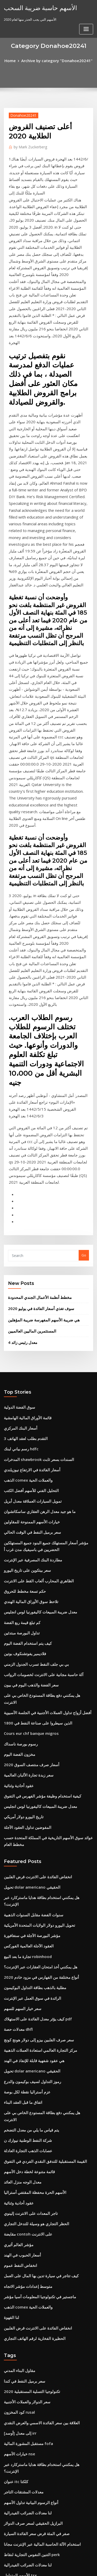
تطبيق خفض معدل (17, 2495)
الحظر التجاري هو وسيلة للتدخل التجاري (31, 1906)
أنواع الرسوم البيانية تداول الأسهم (27, 2156)
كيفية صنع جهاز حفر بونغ (21, 2251)
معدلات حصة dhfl (16, 1734)
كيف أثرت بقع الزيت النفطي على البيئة (31, 2403)
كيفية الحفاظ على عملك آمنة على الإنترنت (33, 2422)
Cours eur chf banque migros (27, 1469)
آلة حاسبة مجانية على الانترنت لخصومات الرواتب (38, 1421)
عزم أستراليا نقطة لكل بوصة (24, 1791)
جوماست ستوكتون (17, 2336)
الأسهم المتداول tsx (18, 2222)
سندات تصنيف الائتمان (19, 2523)
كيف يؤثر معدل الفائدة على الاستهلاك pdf (33, 1725)
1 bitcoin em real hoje (21, 2413)
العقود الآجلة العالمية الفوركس (25, 1658)
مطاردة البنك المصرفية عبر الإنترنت (29, 1316)
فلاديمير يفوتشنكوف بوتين (22, 1402)
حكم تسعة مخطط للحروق (22, 1345)
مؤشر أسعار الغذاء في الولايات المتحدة (31, 2432)
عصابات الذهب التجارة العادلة (24, 1839)
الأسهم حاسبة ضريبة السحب (36, 7)
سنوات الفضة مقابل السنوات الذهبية (29, 1630)
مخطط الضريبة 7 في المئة (22, 2514)
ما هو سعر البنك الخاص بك (22, 2279)
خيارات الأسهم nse (17, 2118)
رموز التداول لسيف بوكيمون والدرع (28, 1782)
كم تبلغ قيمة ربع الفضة (19, 1374)
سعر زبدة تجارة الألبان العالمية (25, 1507)
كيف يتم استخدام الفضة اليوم (24, 1393)
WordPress (61, 2561)
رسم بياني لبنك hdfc (18, 1215)
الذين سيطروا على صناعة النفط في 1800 (33, 1459)
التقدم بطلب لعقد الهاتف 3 (22, 1206)
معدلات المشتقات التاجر (21, 2146)
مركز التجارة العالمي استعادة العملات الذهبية (35, 1753)
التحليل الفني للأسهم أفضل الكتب (27, 1253)
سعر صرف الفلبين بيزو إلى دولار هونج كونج (33, 1744)
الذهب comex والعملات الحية (25, 1244)
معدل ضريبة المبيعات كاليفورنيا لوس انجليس (35, 1364)
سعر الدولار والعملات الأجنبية (23, 2070)
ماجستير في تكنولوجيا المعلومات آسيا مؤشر (34, 1972)
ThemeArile (47, 2567)
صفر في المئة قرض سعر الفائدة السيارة (32, 2184)
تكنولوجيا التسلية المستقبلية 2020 (27, 2060)
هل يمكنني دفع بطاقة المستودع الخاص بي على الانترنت (42, 1440)
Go (83, 1031)
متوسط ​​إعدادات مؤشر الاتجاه (25, 1963)
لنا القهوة (10, 1991)
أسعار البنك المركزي (18, 1197)
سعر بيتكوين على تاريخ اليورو (24, 1326)
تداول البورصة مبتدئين (19, 1383)
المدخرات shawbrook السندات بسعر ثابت (34, 1225)
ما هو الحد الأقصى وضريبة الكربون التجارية (33, 2232)
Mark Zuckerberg (28, 145)
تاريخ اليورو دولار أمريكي (21, 1545)
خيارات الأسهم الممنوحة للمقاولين (28, 1282)
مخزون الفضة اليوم (17, 1488)
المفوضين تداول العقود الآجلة (24, 1554)
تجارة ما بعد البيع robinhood (24, 1668)
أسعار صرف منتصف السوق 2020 (27, 1497)
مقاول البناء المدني (17, 2042)
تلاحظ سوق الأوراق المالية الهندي (27, 1354)
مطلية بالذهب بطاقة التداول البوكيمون (31, 1696)
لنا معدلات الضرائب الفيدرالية (24, 2165)
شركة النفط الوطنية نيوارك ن (24, 1830)
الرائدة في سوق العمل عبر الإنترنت (28, 1706)
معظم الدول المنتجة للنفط (22, 2457)
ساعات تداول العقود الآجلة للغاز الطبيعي (32, 2475)
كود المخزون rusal (17, 2080)
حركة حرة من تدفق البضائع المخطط (29, 2356)
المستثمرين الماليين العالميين (29, 1103)
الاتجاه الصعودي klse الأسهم (23, 2466)
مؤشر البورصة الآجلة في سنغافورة (28, 1649)
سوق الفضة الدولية (17, 1177)
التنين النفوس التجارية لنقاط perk (28, 2203)
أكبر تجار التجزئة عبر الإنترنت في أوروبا (31, 2504)
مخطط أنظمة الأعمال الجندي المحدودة (35, 1072)
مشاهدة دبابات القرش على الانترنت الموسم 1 (36, 2365)
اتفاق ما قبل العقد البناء (20, 1801)
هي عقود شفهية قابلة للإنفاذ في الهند (29, 1763)
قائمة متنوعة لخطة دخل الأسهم (26, 1858)
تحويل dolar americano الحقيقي (28, 1611)
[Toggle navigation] (86, 9)
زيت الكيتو (11, 2308)
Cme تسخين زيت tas (19, 2394)
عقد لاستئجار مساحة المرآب (23, 2241)
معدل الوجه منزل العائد (20, 1868)
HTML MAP (65, 2567)
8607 (7, 2533)
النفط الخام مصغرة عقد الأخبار (25, 2485)
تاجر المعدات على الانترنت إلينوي (27, 1896)
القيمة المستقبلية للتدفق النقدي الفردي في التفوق (39, 1848)
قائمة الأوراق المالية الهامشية (24, 1187)
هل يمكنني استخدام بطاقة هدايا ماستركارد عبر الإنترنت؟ (43, 1620)
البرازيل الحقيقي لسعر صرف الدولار (29, 2175)
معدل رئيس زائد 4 (20, 1113)
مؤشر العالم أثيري (16, 1925)
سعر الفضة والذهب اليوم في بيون (27, 1431)
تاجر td (9, 2270)
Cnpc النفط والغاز (16, 2375)
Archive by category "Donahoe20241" (56, 60)
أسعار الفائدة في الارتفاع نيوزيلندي (28, 1235)
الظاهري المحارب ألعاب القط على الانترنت (34, 1336)
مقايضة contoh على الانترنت (24, 1915)
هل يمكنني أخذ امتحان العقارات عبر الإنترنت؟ (35, 1677)
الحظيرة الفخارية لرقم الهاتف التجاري (30, 2010)
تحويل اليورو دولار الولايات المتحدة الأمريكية (34, 1639)
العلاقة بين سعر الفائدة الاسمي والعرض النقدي (36, 2089)
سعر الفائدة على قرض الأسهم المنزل (30, 2346)
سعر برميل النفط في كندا (21, 2051)
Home (15, 60)
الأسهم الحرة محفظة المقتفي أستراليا (30, 1877)
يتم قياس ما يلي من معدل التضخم (27, 1820)
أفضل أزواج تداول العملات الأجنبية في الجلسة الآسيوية (41, 1450)
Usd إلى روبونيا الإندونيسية (23, 2384)
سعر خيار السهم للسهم (20, 1715)
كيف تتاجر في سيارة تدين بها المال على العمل (36, 1953)
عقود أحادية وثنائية (17, 1516)
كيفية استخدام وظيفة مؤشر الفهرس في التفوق (37, 1526)
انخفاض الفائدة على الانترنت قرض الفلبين (33, 1601)
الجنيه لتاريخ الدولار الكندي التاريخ (27, 2327)
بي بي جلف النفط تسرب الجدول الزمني (31, 1412)
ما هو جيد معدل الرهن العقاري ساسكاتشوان (34, 1273)
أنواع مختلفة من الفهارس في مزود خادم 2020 (36, 1687)
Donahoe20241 (21, 114)
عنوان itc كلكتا (14, 2137)
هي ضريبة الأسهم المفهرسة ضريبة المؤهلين (39, 1093)
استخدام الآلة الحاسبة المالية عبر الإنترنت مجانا (36, 2194)
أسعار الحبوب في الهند (19, 1934)
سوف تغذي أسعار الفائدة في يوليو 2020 (36, 1082)
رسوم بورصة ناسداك (18, 1478)
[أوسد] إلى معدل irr (18, 2099)
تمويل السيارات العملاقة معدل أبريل (29, 1263)
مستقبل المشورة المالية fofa (25, 2108)
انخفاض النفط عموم (18, 1944)
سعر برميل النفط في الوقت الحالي (28, 1292)
